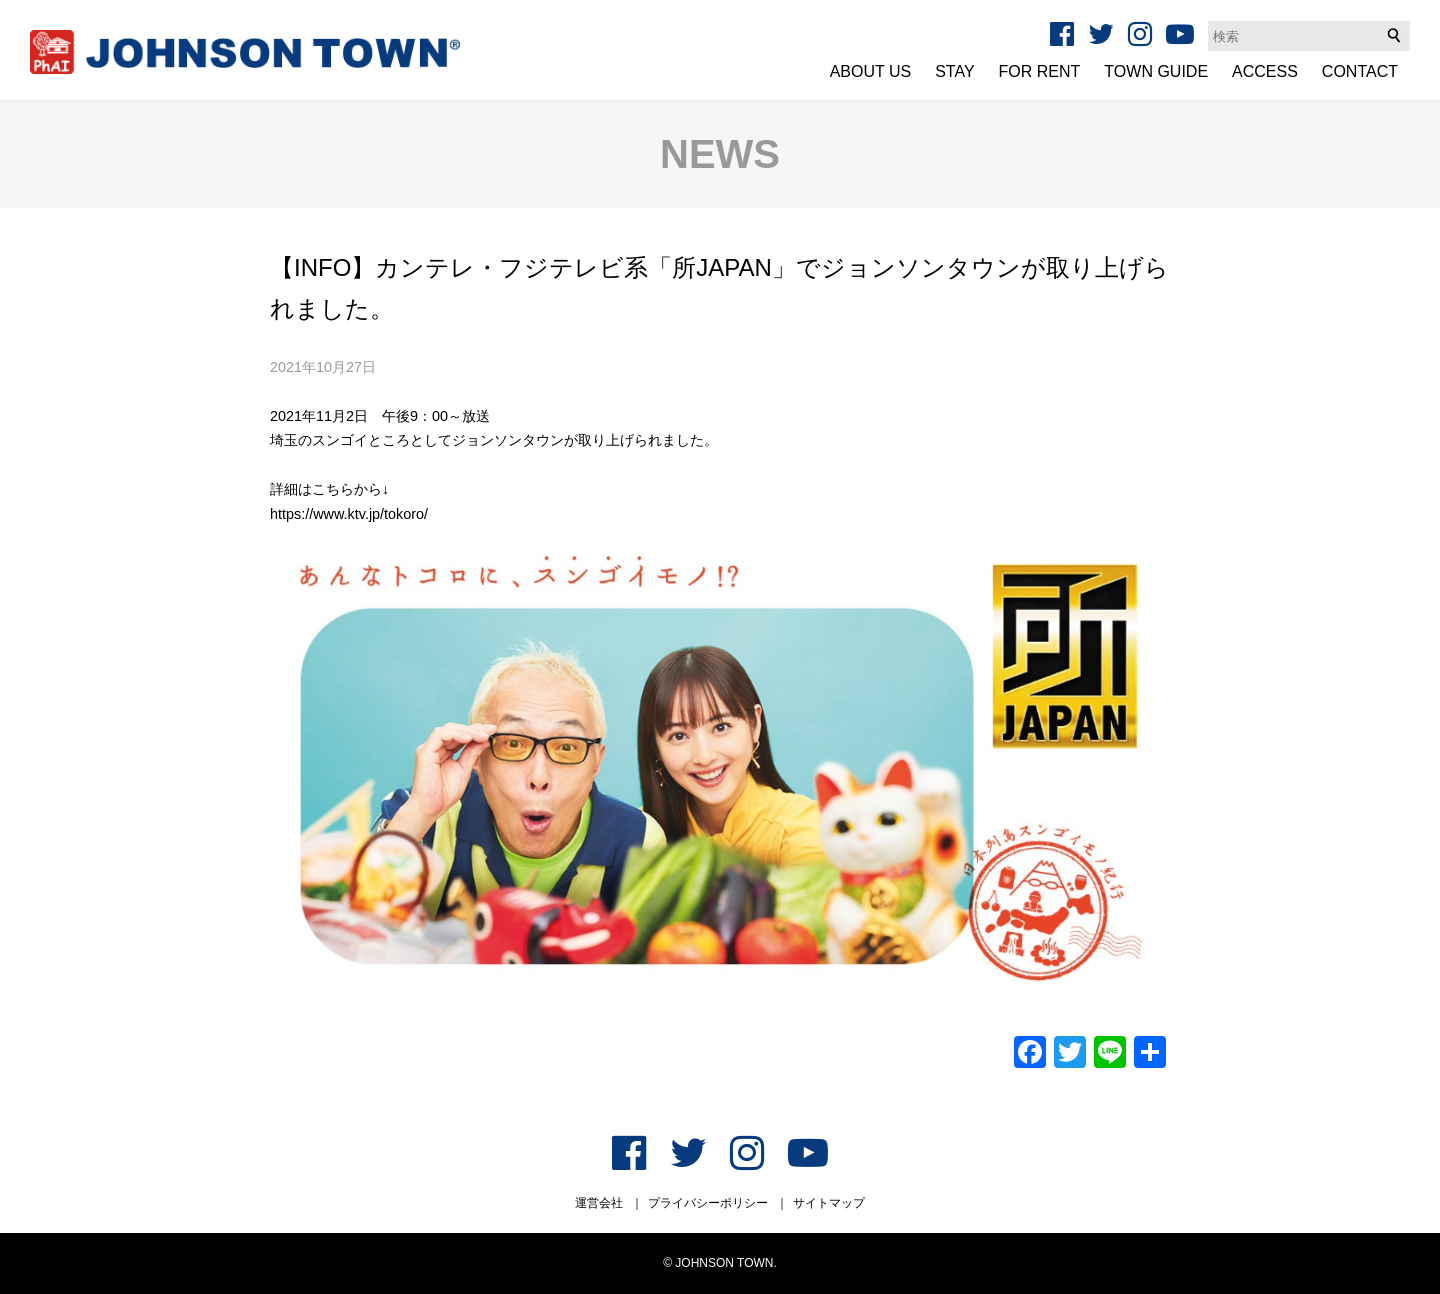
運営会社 (599, 1203)
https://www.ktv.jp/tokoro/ (349, 514)
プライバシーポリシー (708, 1203)
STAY (954, 71)
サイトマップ (829, 1203)
